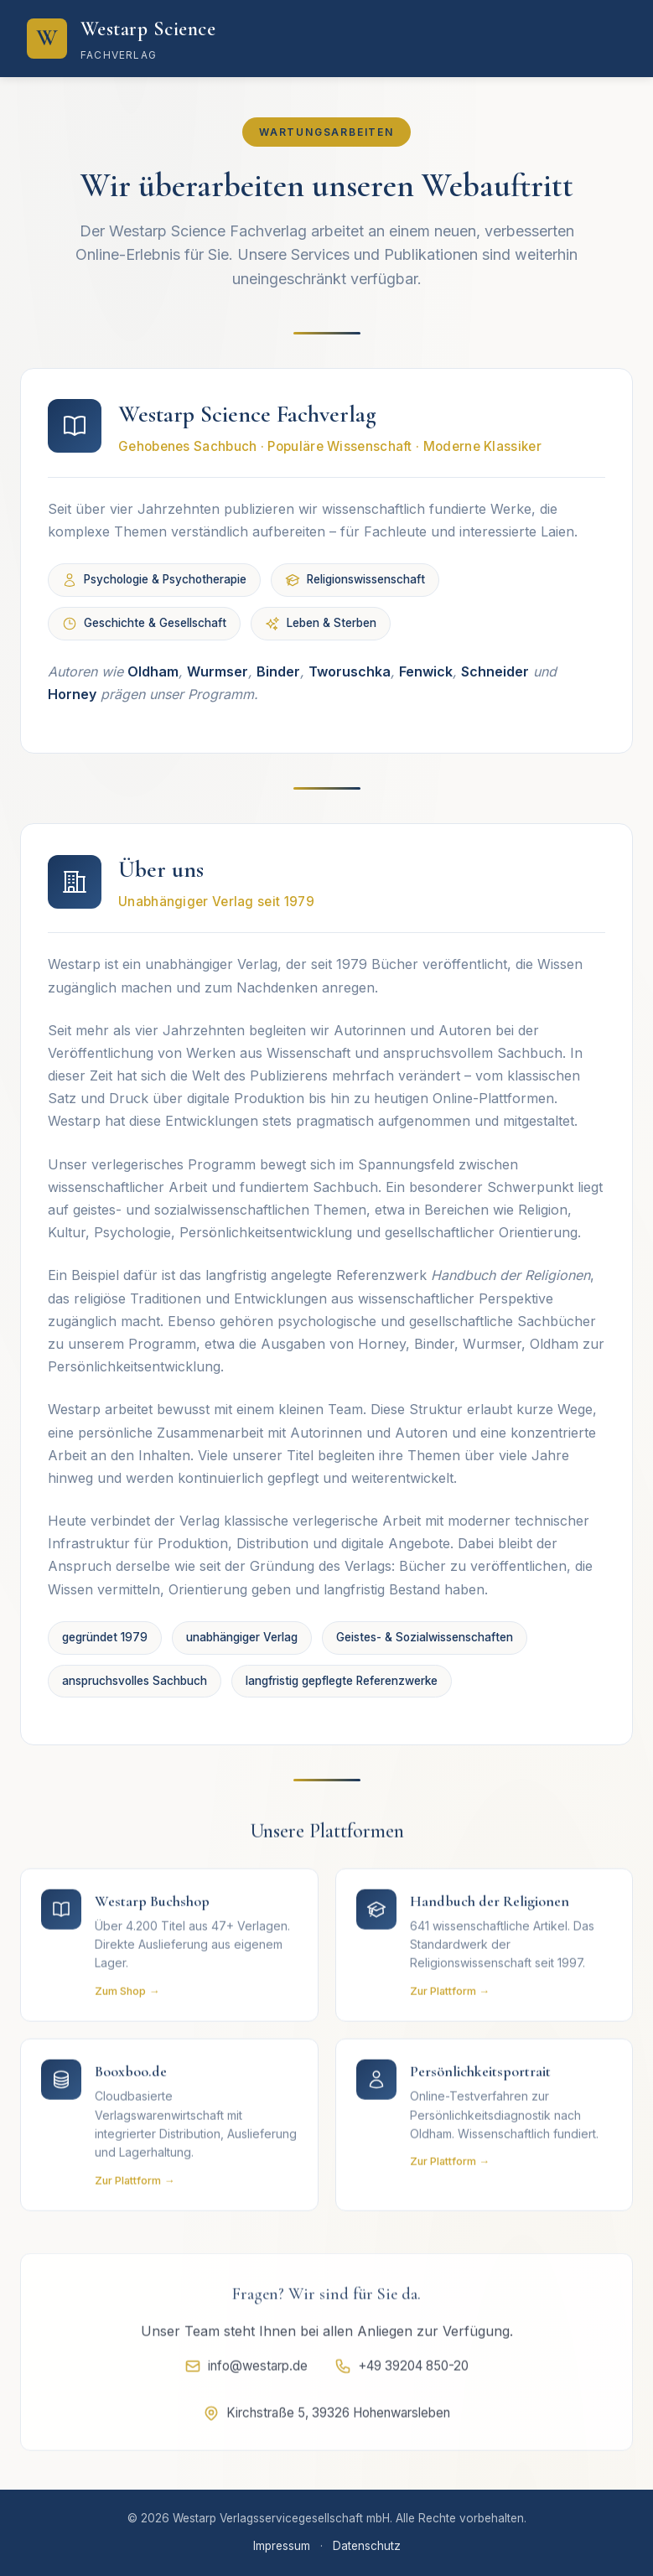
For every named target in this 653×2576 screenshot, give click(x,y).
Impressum (281, 2546)
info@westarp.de (246, 2372)
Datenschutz (367, 2546)
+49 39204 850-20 (401, 2372)
